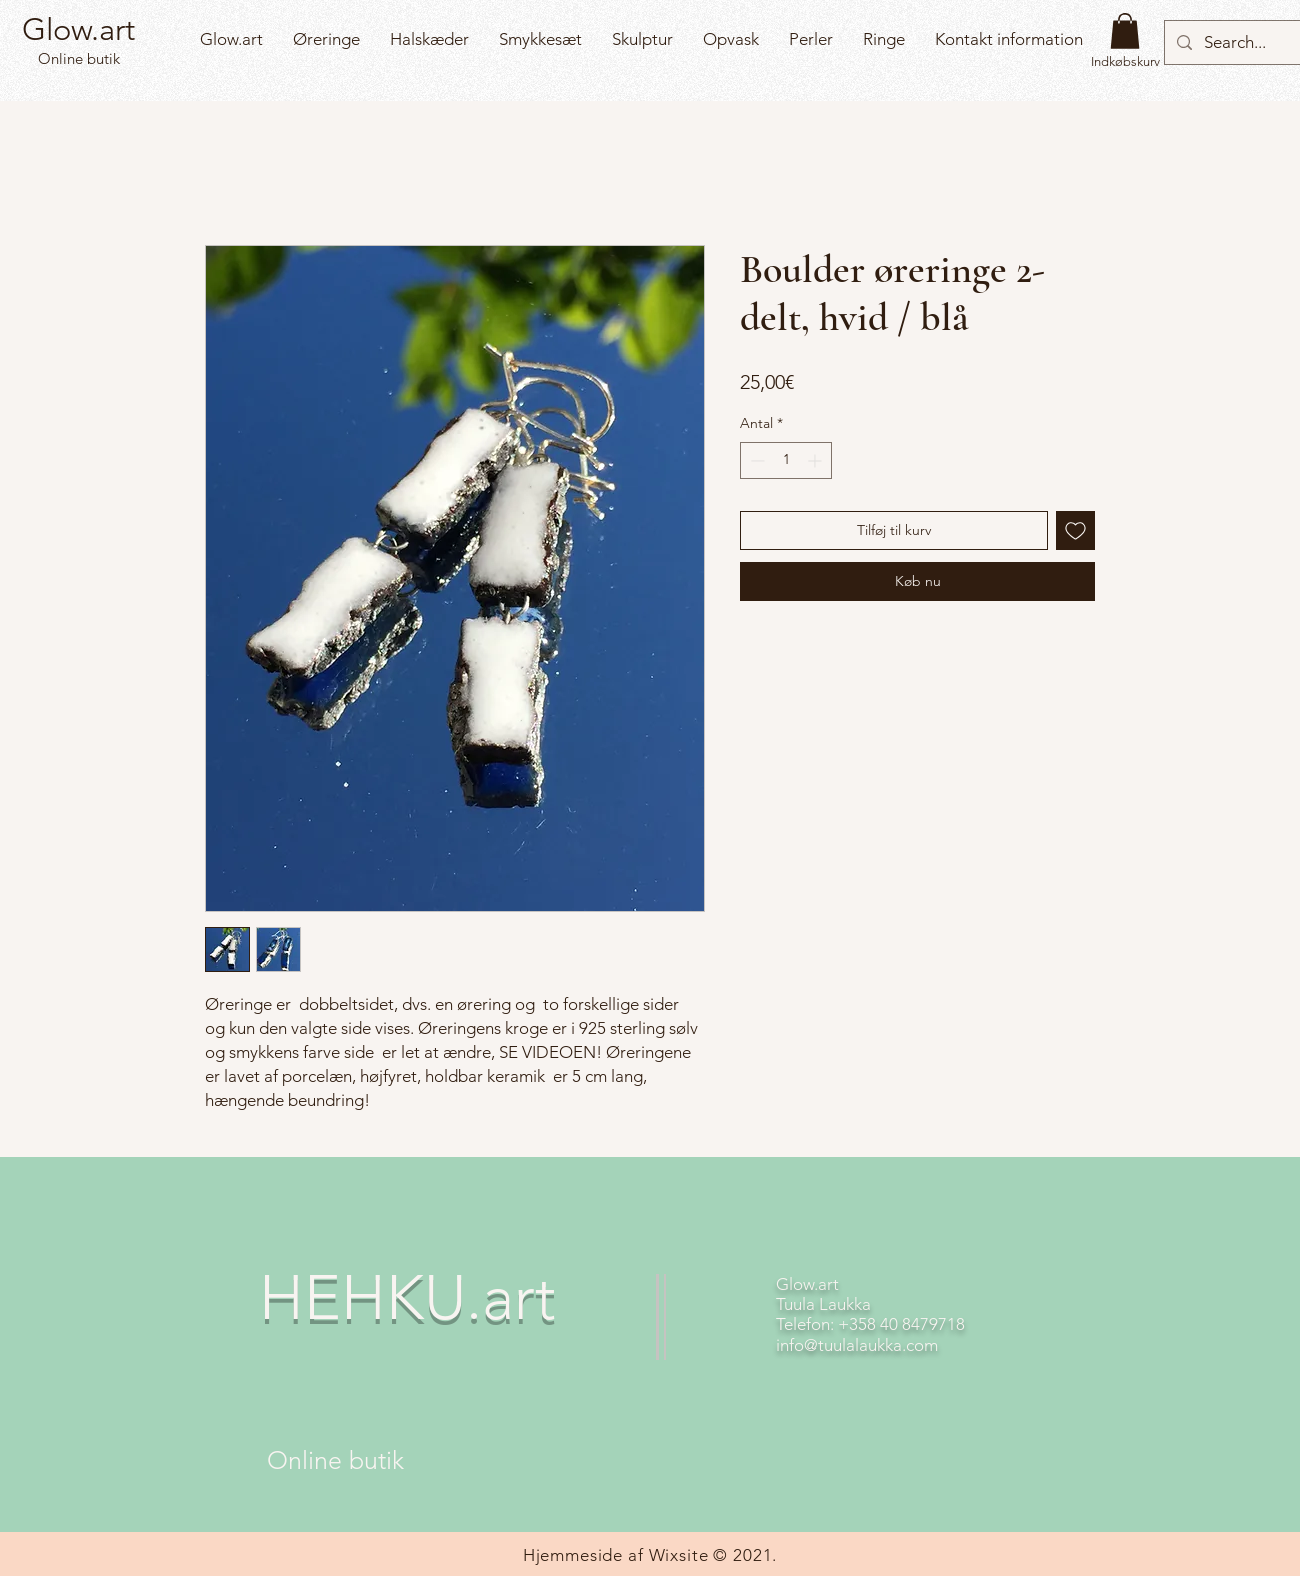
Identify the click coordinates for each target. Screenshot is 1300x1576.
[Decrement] (755, 460)
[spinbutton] (786, 460)
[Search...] (1235, 42)
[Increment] (816, 460)
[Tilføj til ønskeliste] (1075, 530)
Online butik (77, 58)
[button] (1125, 31)
